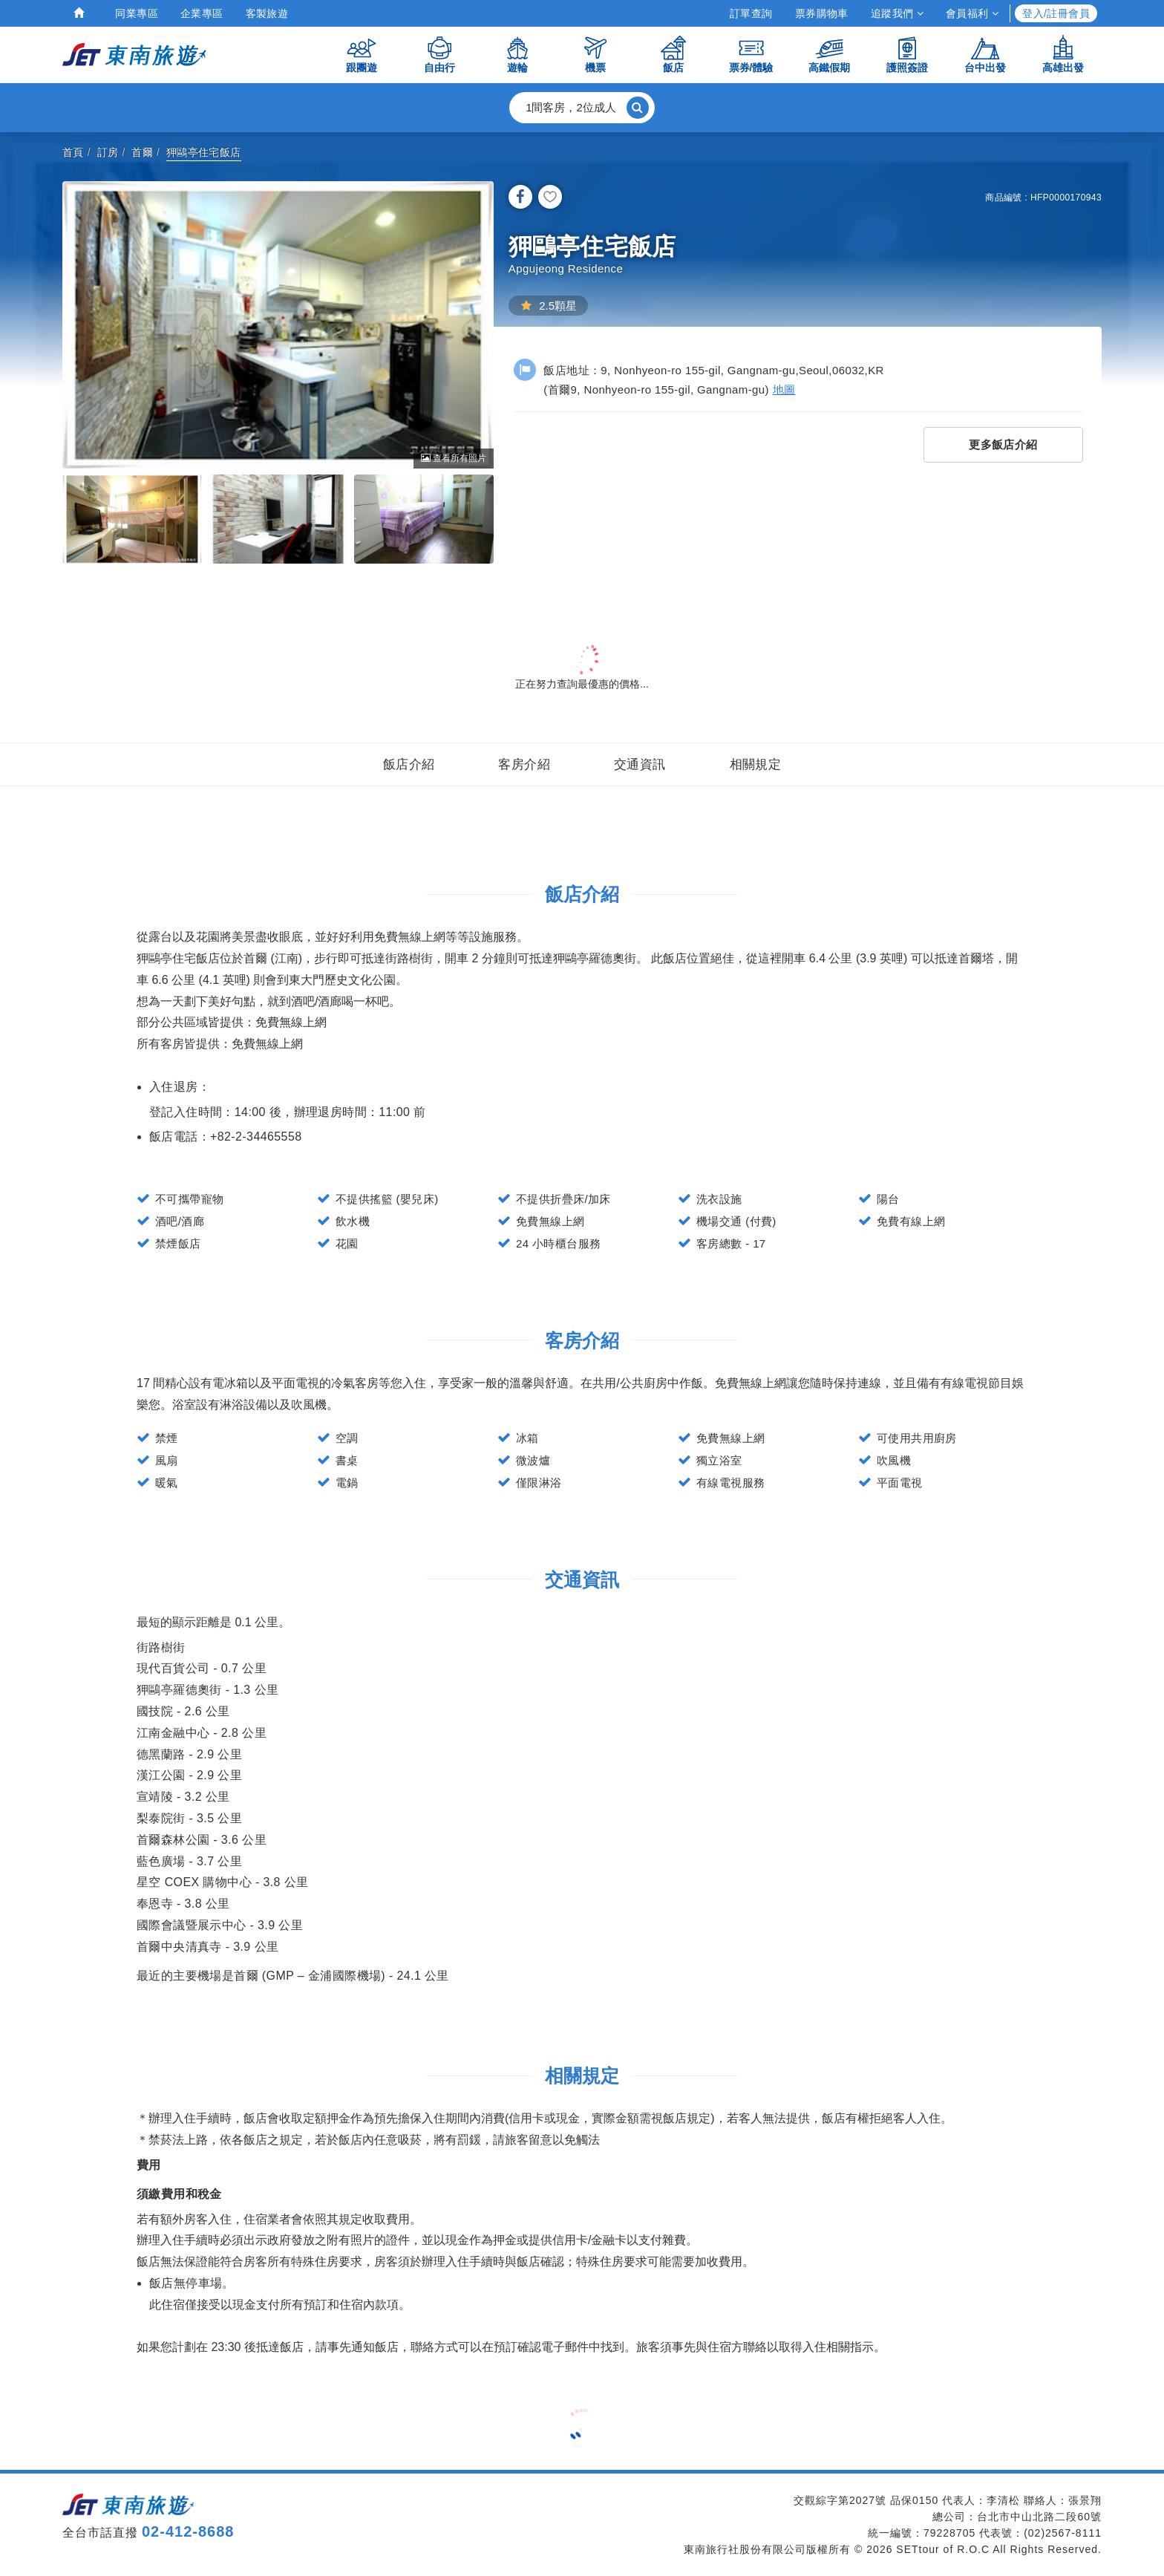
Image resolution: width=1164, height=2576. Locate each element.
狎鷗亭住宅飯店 (203, 152)
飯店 (673, 54)
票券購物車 (822, 13)
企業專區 (201, 13)
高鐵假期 (829, 54)
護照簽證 (907, 54)
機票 (595, 54)
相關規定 (756, 764)
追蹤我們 (897, 13)
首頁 (73, 152)
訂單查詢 (751, 13)
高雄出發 (1063, 54)
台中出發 (985, 54)
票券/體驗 (751, 54)
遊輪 (517, 54)
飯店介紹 (409, 764)
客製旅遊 (267, 13)
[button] (582, 107)
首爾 (142, 152)
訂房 (108, 152)
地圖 (784, 389)
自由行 (439, 54)
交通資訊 (640, 764)
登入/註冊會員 (1056, 13)
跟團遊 (361, 54)
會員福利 (972, 13)
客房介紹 (524, 764)
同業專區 (136, 13)
